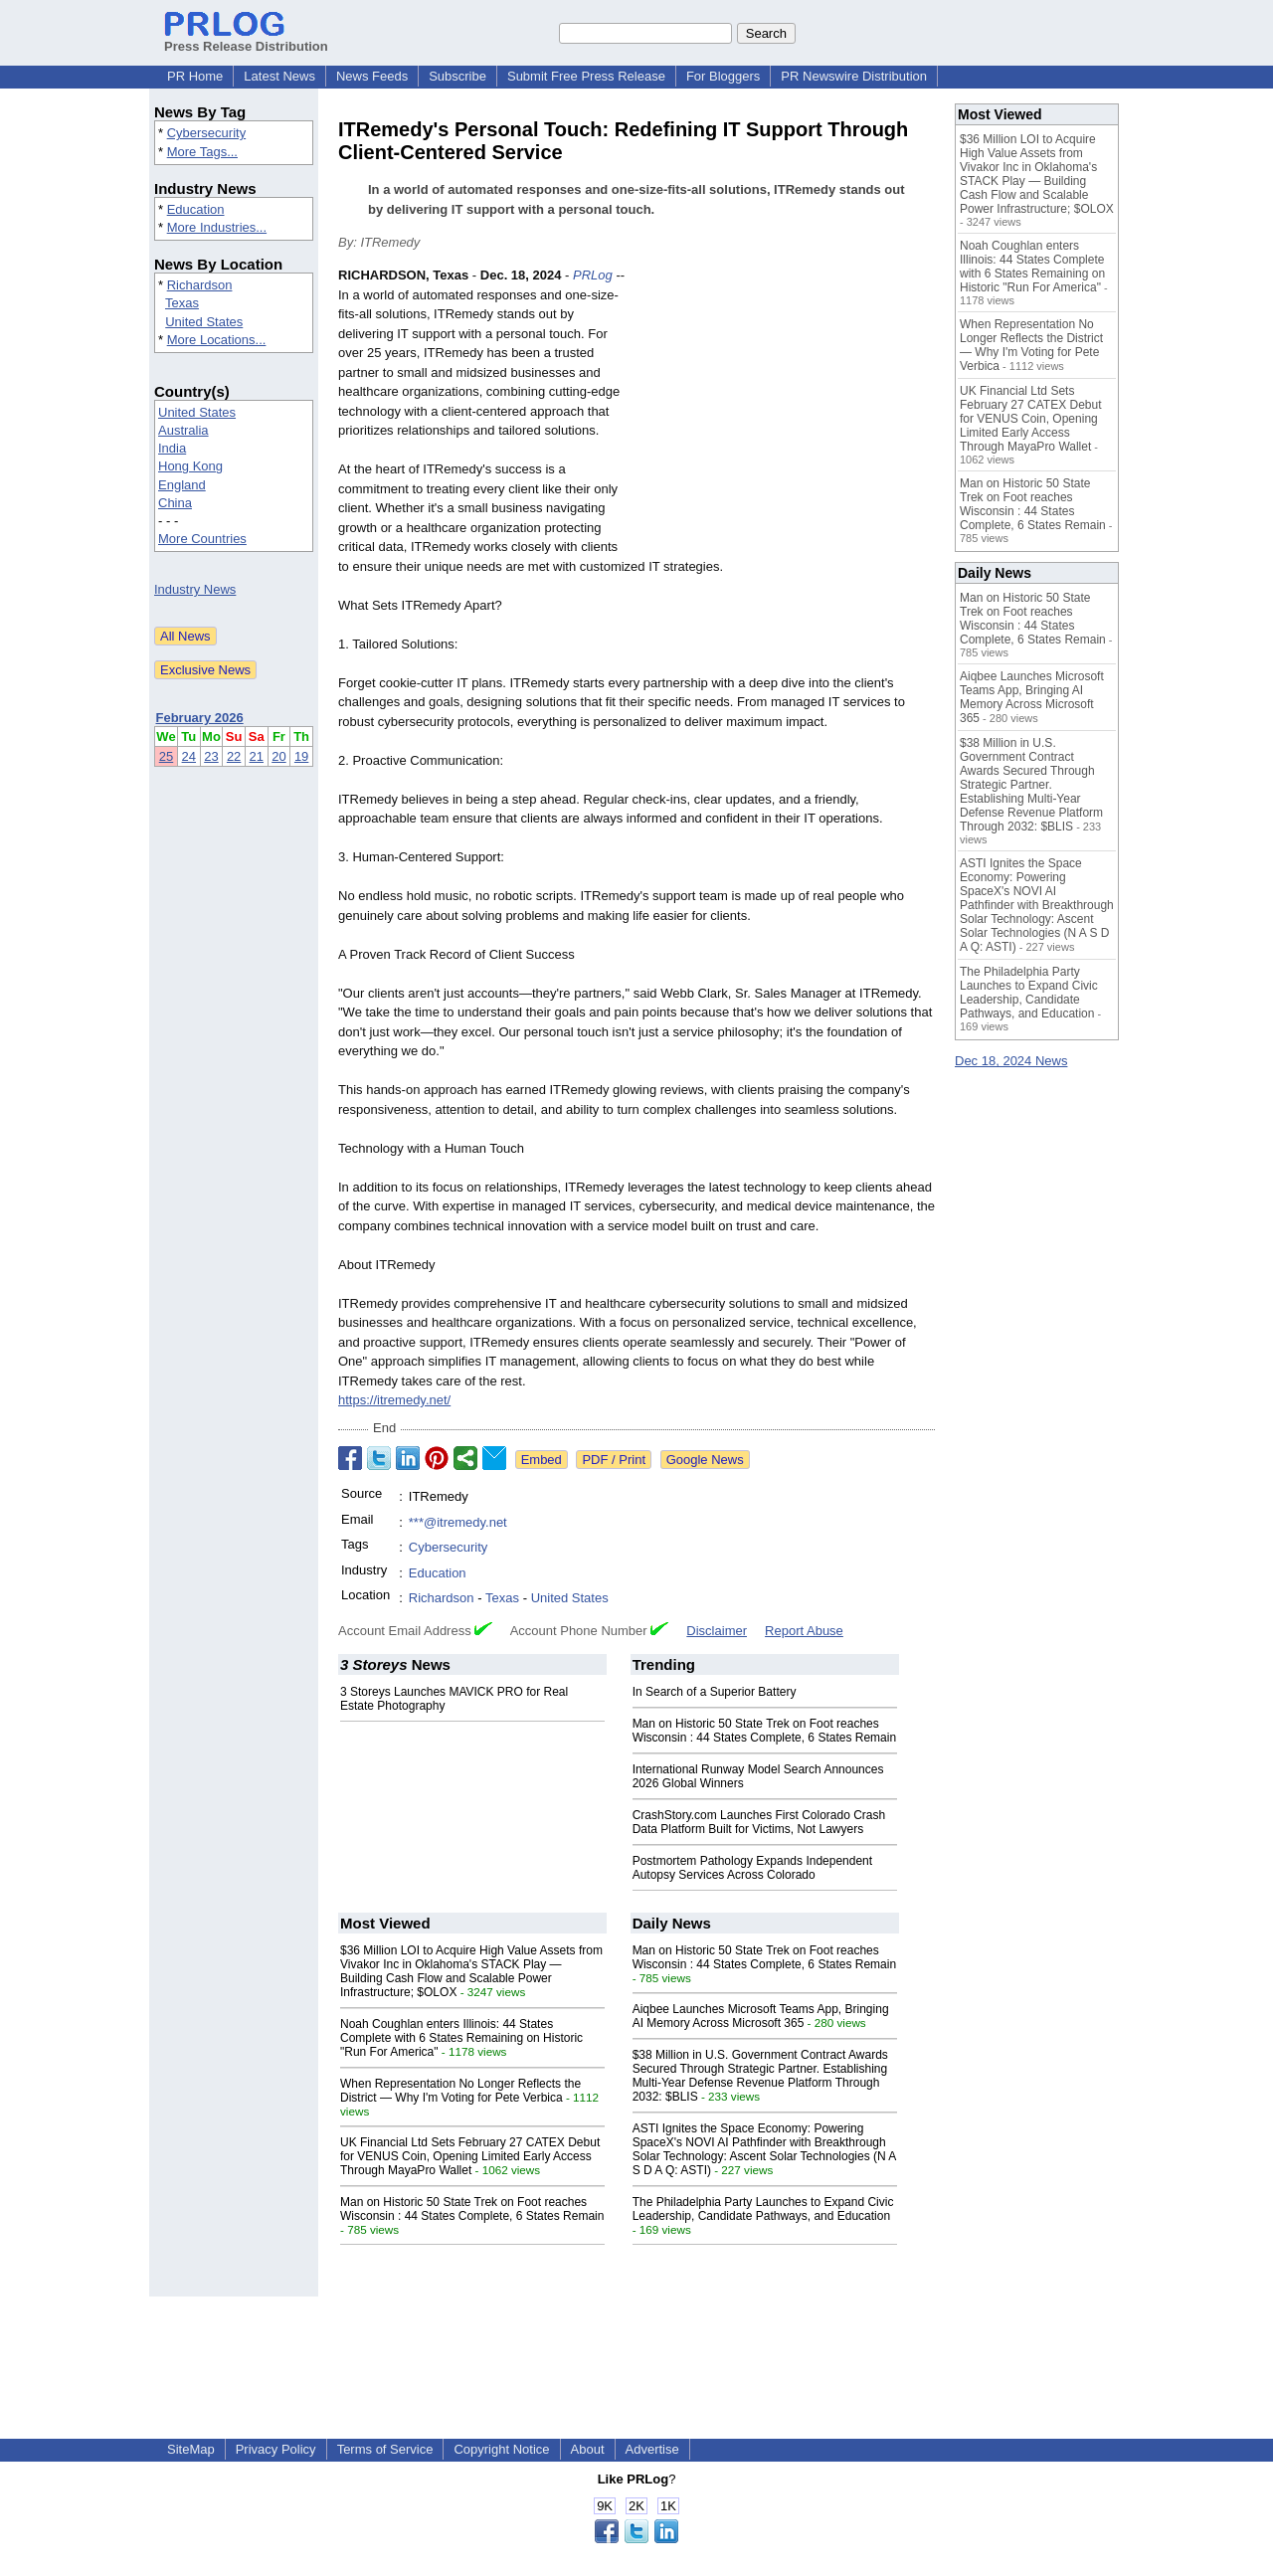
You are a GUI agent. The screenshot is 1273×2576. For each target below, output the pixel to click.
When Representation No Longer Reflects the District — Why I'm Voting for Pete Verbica (460, 2091)
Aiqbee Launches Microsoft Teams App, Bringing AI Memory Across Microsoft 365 (761, 2016)
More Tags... (202, 151)
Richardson (200, 284)
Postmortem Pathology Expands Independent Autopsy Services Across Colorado (753, 1868)
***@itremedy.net (458, 1522)
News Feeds (372, 76)
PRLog (593, 275)
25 (166, 756)
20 (278, 756)
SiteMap (191, 2449)
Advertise (652, 2449)
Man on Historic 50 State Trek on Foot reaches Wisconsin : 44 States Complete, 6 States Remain (764, 1731)
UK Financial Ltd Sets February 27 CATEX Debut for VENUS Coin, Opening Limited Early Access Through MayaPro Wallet (470, 2156)
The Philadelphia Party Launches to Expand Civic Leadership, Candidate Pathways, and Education (763, 2209)
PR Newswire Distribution (854, 76)
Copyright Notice (501, 2449)
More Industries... (217, 227)
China (175, 502)
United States (204, 321)
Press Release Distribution (246, 39)
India (172, 448)
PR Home (195, 76)
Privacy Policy (276, 2449)
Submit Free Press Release (586, 76)
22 (234, 756)
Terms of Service (385, 2449)
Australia (183, 430)
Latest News (279, 76)
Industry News (195, 589)
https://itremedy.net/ (394, 1399)
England (182, 484)
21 (257, 756)
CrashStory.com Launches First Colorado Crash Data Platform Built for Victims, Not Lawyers (759, 1822)
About (588, 2449)
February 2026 (200, 717)
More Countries (202, 538)
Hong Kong (190, 466)
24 (189, 756)
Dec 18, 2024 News (1011, 1060)
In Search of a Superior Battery (715, 1692)
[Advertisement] (785, 411)
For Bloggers (723, 76)
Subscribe (457, 76)
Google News (705, 1459)
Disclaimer (716, 1630)
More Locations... (217, 339)
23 (211, 756)
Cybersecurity (206, 132)
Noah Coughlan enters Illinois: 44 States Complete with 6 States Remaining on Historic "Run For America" (461, 2038)
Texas (182, 302)
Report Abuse (804, 1630)
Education (196, 209)
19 (301, 756)
